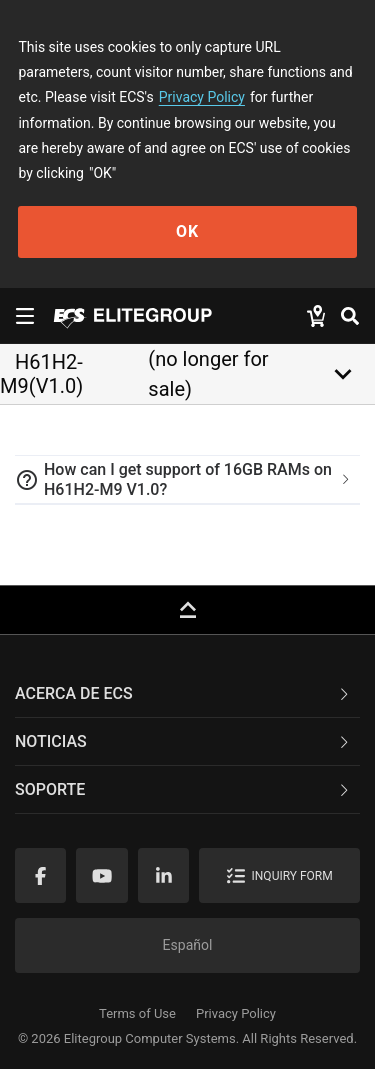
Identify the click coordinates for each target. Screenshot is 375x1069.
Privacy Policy (202, 97)
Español (188, 945)
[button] (187, 480)
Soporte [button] (183, 789)
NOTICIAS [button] (183, 741)
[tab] (187, 480)
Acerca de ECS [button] (183, 693)
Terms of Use (137, 1013)
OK (187, 231)
